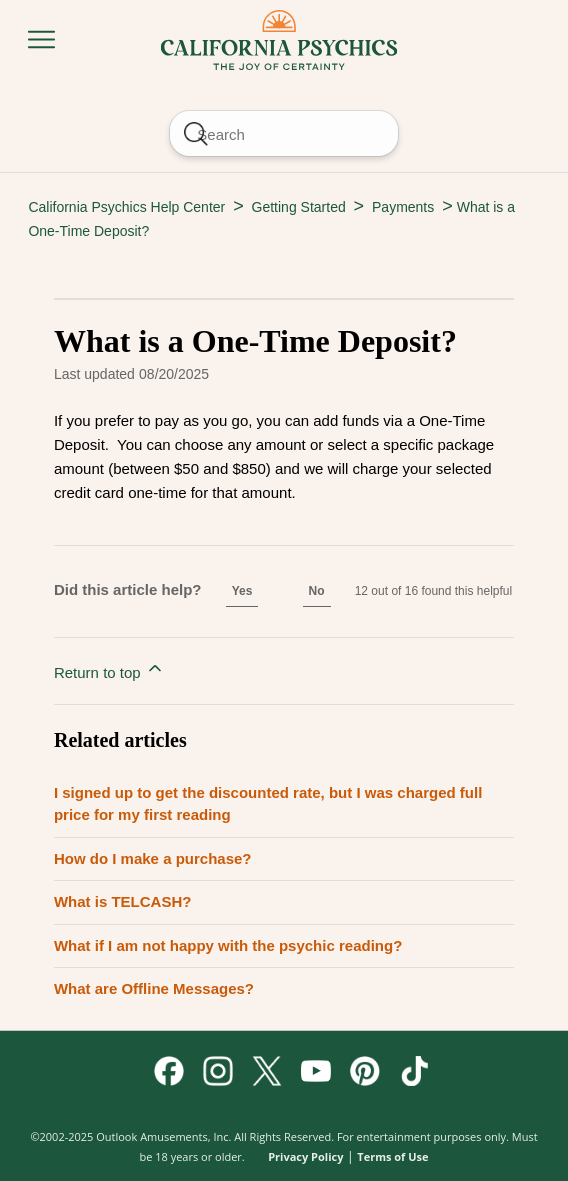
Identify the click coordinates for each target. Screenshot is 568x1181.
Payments (403, 207)
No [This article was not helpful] (317, 591)
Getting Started (299, 207)
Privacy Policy (305, 1156)
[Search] (284, 133)
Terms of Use (392, 1156)
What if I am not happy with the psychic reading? (228, 945)
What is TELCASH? (123, 901)
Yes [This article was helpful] (242, 591)
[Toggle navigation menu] (41, 40)
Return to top (109, 669)
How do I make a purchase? (153, 858)
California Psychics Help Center (126, 207)
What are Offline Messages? (154, 988)
